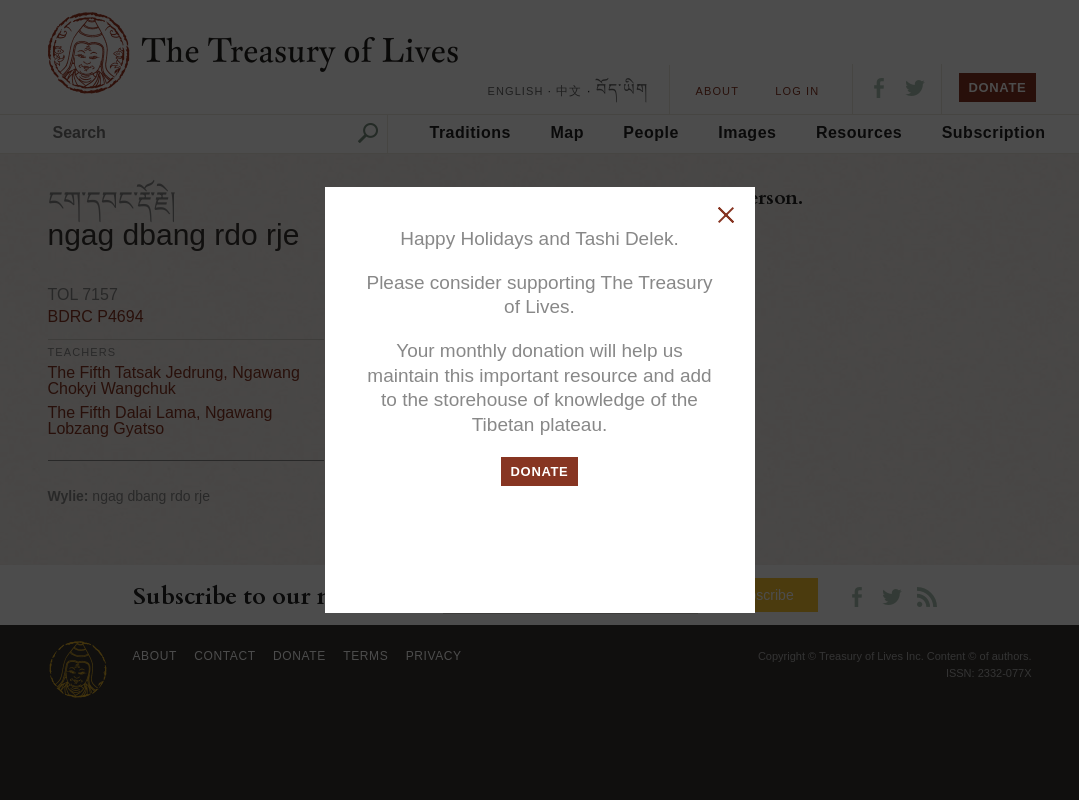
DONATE (540, 471)
